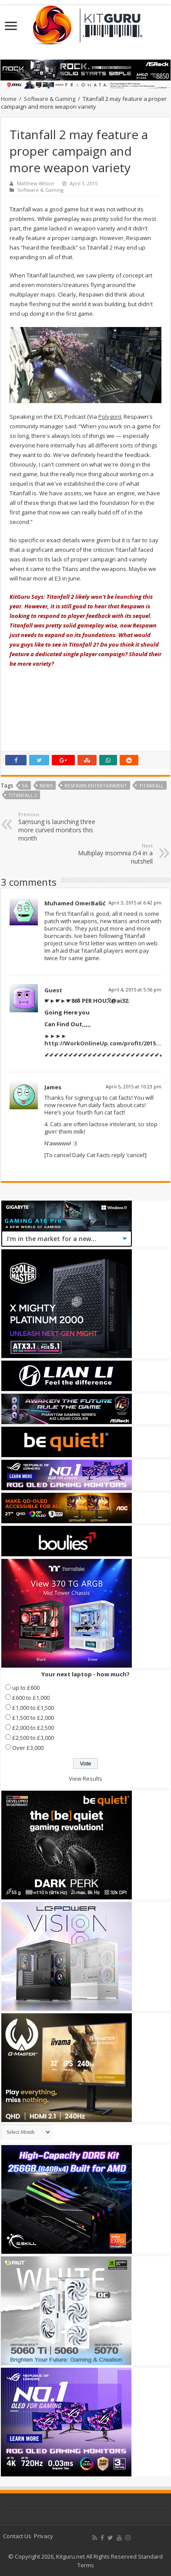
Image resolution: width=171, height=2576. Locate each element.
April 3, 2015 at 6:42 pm (134, 902)
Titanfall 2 (22, 795)
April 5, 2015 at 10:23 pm (133, 1086)
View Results (85, 1778)
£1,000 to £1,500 (33, 1708)
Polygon (109, 416)
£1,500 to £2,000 (33, 1718)
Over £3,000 (28, 1748)
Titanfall (151, 785)
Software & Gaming (49, 99)
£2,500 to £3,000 (33, 1738)
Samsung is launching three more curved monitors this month (62, 826)
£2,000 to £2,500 (33, 1728)
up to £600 (26, 1688)
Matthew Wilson (35, 183)
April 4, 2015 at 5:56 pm (134, 989)
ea (25, 785)
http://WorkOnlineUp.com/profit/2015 (100, 1043)
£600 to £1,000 (31, 1698)
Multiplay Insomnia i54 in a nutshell (108, 853)
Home (9, 99)
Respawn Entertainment (95, 785)
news (46, 785)
